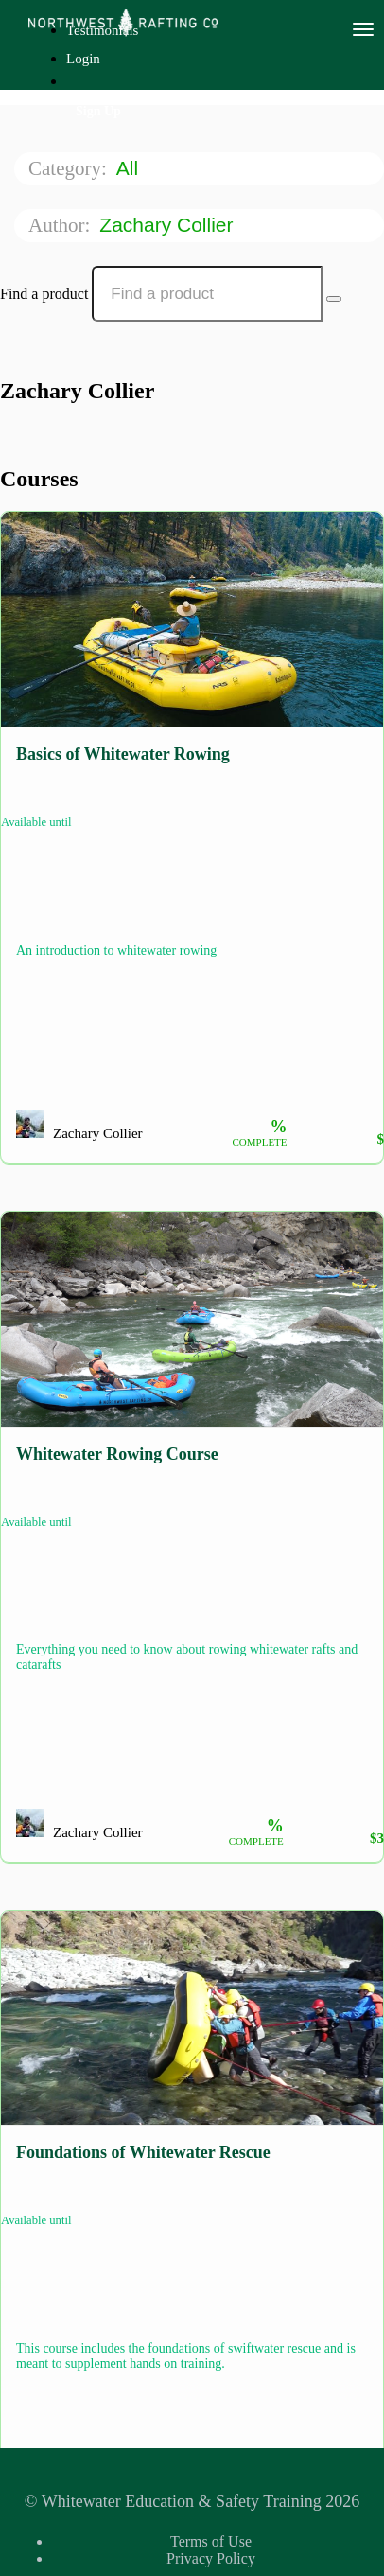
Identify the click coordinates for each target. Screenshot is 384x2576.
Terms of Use (211, 2541)
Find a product (44, 294)
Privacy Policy (210, 2558)
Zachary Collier (168, 225)
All (130, 168)
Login (83, 58)
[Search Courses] (333, 299)
